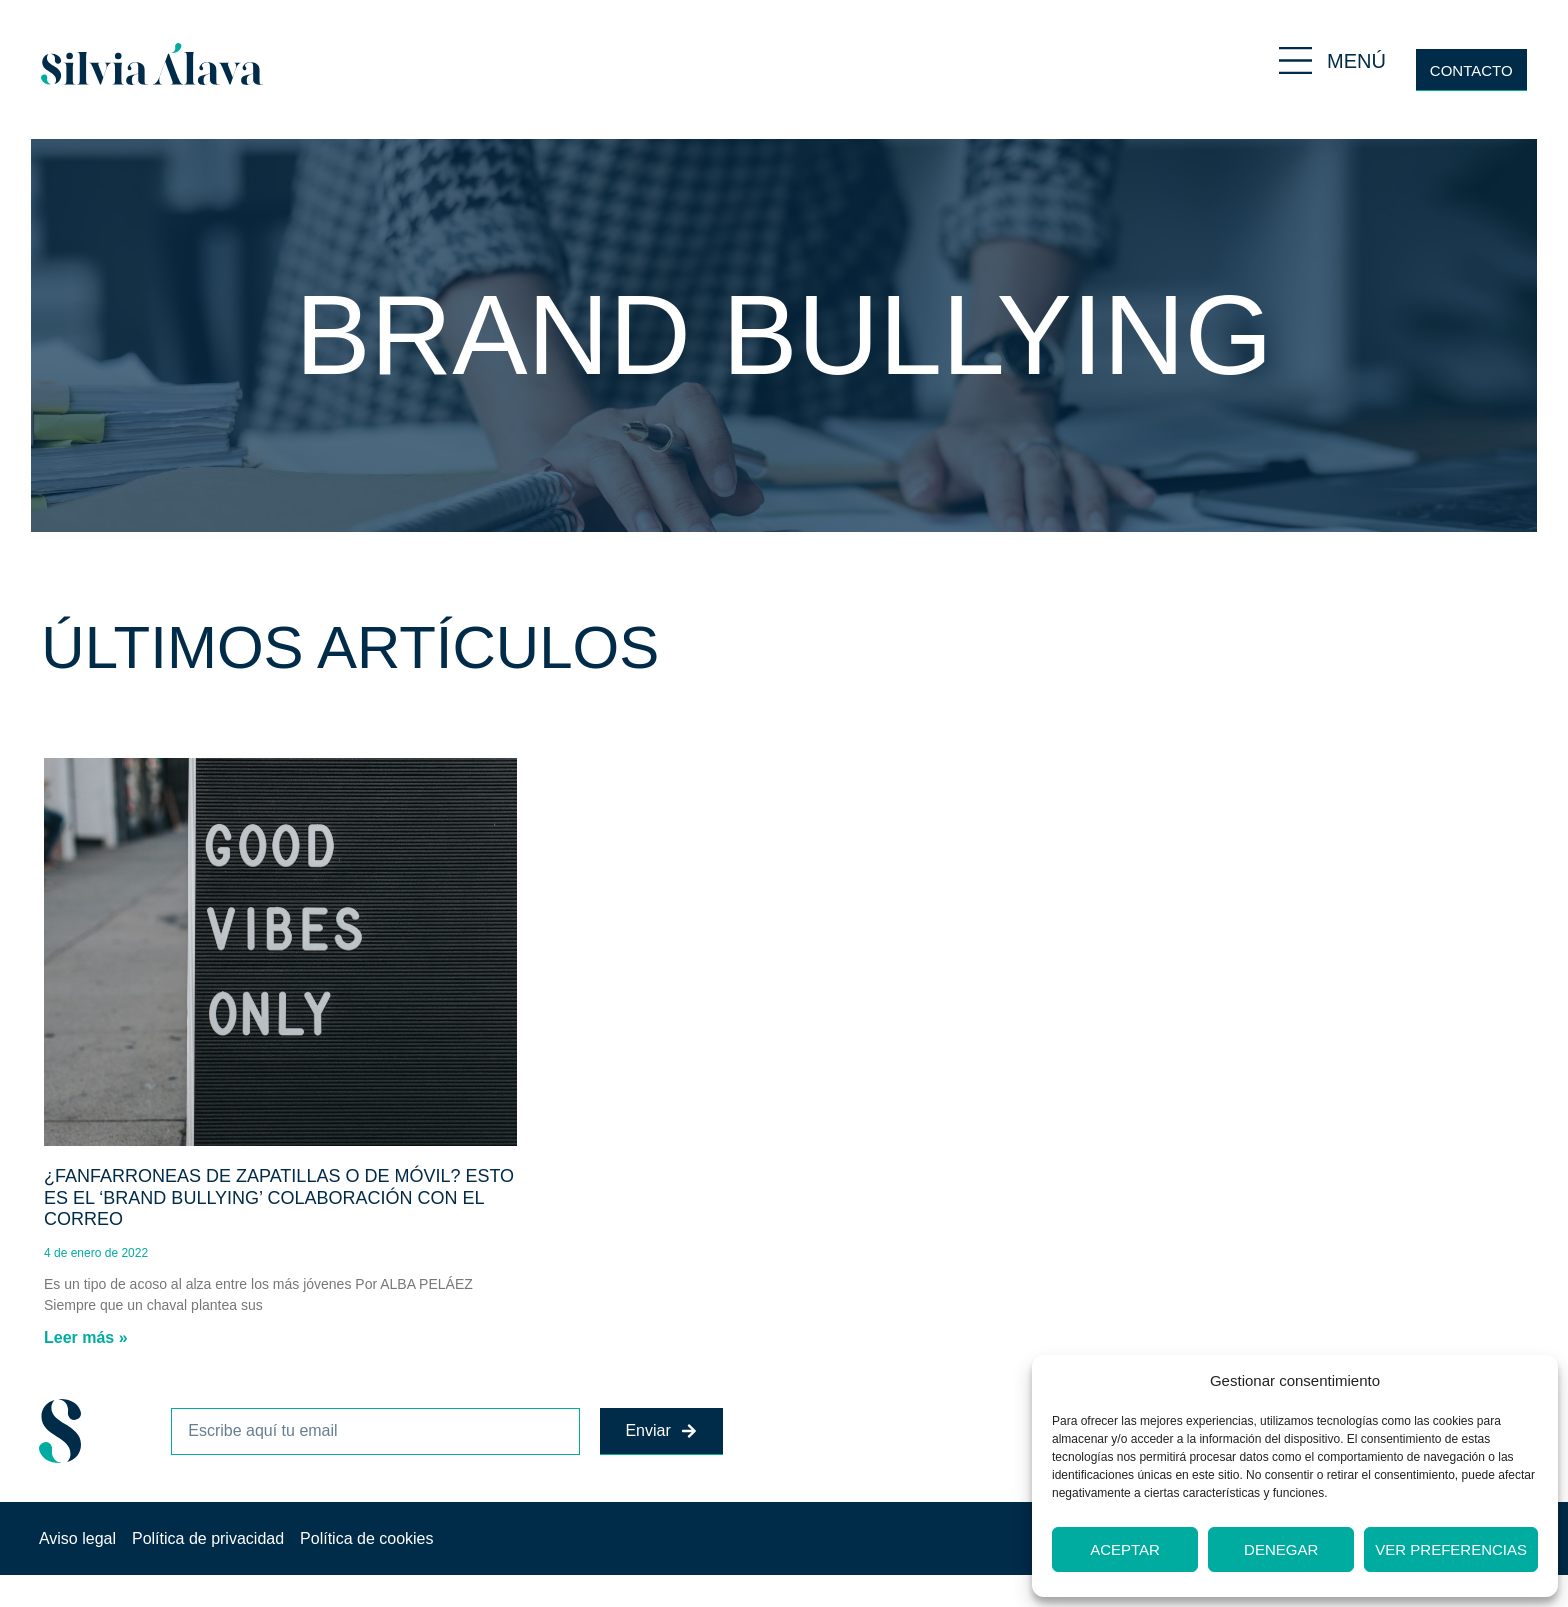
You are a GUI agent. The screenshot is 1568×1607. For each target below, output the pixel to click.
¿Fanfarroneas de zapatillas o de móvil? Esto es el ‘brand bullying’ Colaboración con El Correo (279, 1197)
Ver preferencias (1451, 1549)
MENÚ (1356, 61)
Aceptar (1125, 1549)
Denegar (1281, 1549)
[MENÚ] (1295, 60)
